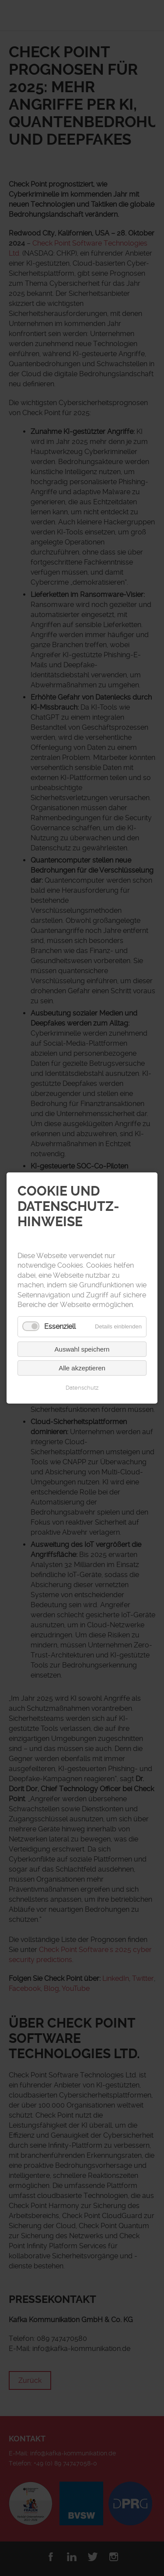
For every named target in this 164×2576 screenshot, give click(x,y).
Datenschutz (82, 1387)
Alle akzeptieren (82, 1368)
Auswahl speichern (82, 1349)
